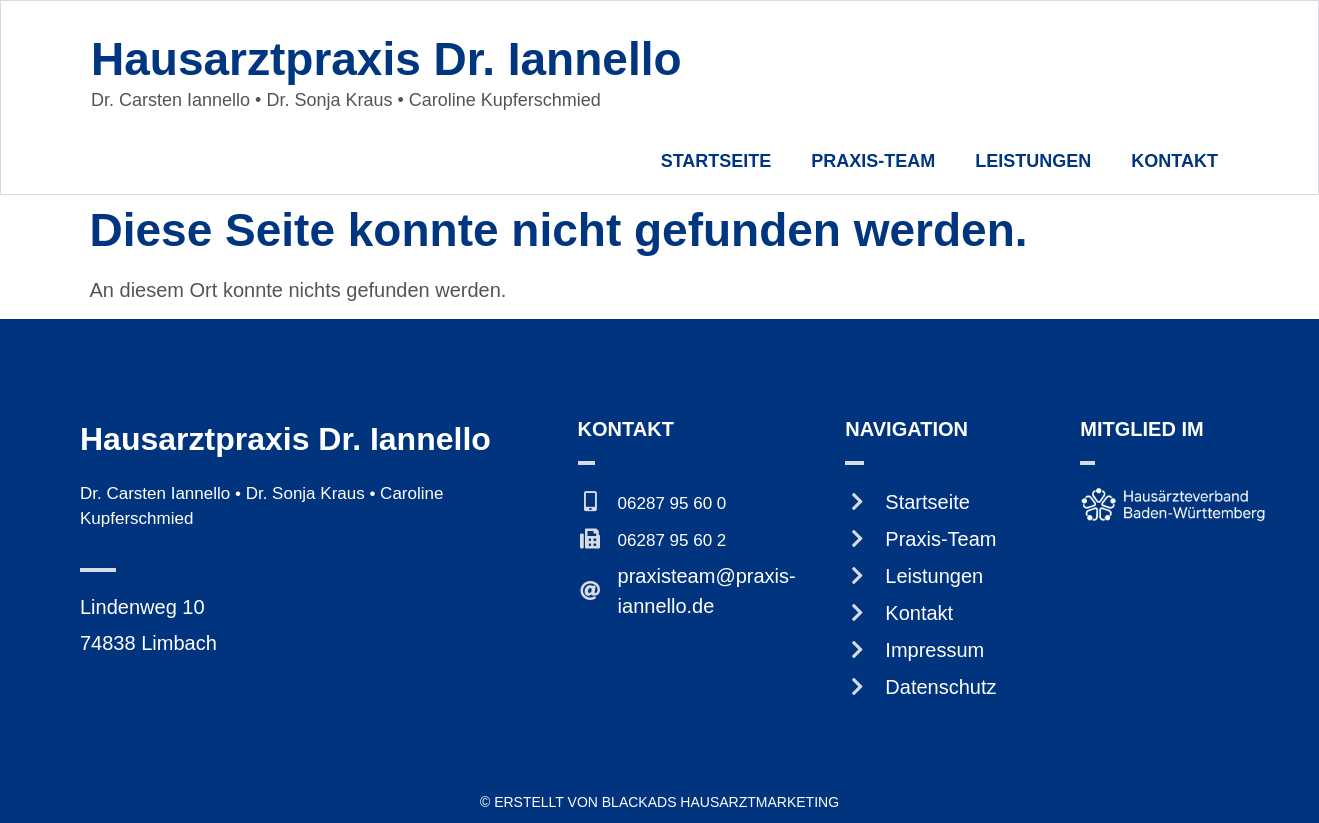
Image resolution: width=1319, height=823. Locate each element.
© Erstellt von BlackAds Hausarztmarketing (659, 802)
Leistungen (1033, 161)
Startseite (716, 161)
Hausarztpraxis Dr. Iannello (386, 59)
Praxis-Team (873, 161)
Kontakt (1174, 161)
